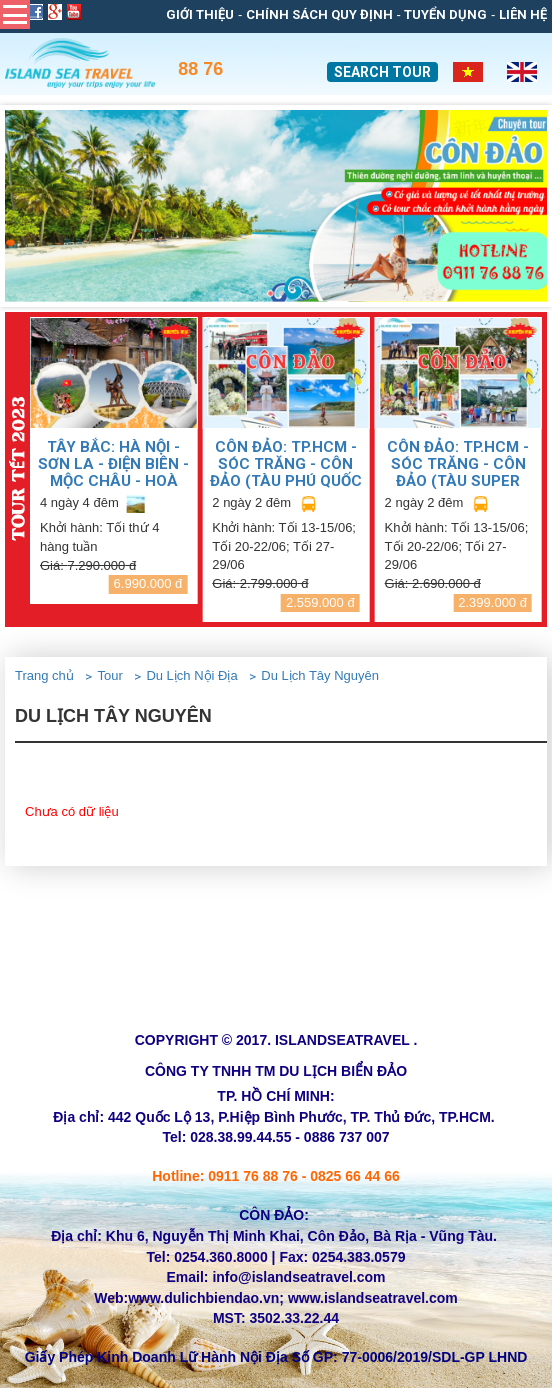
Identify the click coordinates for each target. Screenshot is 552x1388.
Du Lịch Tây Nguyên (320, 675)
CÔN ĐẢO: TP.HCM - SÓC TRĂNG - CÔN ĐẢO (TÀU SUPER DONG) (458, 463)
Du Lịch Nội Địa (191, 675)
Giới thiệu (200, 14)
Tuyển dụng (445, 14)
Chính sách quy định (319, 14)
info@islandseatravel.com (298, 1277)
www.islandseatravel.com (373, 1298)
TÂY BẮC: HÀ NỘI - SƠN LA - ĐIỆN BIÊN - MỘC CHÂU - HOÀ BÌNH (113, 463)
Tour (109, 675)
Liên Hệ (523, 14)
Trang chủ (44, 675)
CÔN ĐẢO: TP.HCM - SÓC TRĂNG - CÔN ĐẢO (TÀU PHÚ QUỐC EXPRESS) (286, 463)
